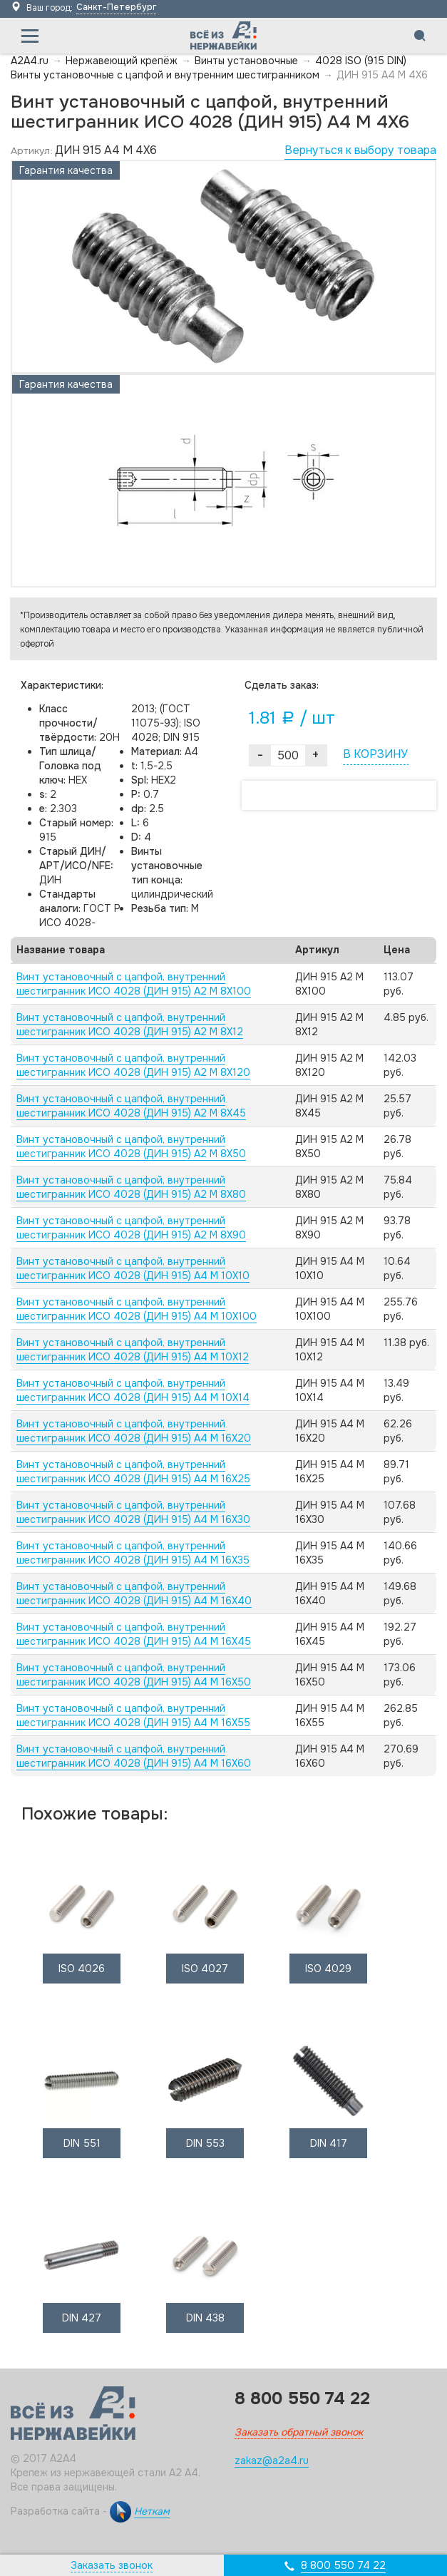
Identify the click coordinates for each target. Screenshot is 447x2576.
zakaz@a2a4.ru (272, 2460)
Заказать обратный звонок (299, 2432)
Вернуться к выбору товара (360, 150)
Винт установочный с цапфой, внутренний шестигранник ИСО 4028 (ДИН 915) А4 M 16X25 (133, 1471)
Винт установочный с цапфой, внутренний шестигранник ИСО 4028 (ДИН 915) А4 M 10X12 (132, 1349)
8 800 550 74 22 (343, 2565)
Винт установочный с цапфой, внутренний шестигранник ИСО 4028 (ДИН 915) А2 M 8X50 (131, 1146)
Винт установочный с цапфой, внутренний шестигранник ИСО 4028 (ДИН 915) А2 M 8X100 (133, 983)
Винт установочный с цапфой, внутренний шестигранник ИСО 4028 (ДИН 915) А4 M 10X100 (136, 1309)
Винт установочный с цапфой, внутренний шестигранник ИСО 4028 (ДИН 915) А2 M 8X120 (133, 1065)
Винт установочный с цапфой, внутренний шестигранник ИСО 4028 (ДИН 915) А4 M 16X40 (134, 1593)
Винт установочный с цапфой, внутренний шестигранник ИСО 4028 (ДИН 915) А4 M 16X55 (133, 1715)
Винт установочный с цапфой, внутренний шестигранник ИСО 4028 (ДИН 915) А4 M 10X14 (133, 1390)
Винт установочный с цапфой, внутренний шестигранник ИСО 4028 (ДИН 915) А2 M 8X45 (131, 1105)
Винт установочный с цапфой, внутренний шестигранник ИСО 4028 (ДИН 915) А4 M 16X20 (133, 1430)
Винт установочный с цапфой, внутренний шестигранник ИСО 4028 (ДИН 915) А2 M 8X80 (131, 1187)
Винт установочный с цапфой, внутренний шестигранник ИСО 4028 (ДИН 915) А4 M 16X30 (133, 1512)
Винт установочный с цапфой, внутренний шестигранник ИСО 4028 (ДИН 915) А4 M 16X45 (133, 1634)
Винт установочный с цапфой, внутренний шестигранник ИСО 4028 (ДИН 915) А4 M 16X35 (133, 1552)
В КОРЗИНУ (375, 753)
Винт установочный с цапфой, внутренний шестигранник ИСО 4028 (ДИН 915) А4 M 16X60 (133, 1756)
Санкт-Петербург (116, 7)
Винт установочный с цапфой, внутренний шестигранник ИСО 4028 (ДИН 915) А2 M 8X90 (131, 1227)
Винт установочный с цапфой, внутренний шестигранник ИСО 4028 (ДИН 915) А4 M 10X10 (133, 1268)
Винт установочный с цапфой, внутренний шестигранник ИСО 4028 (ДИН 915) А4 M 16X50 (133, 1674)
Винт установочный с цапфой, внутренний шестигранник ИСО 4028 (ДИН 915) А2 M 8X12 (129, 1024)
